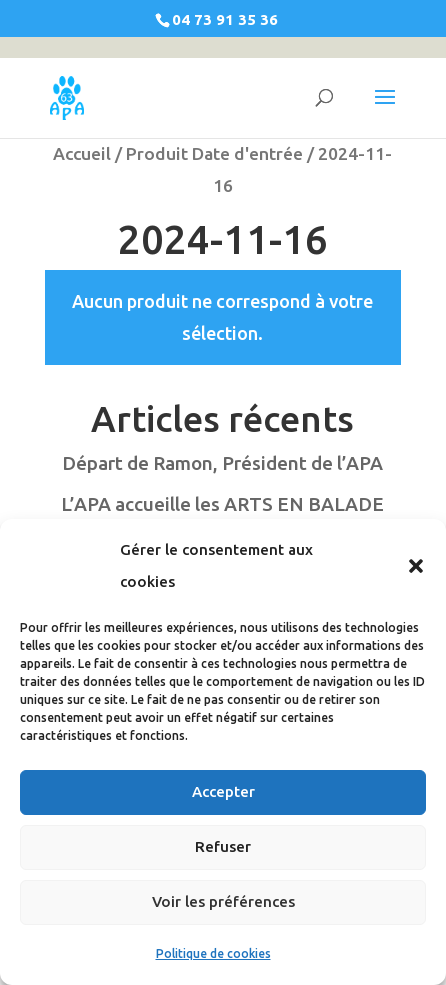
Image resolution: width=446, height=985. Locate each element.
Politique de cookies (213, 953)
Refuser (223, 846)
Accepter (223, 791)
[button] (416, 566)
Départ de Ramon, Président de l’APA (222, 463)
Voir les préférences (223, 901)
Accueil (82, 153)
